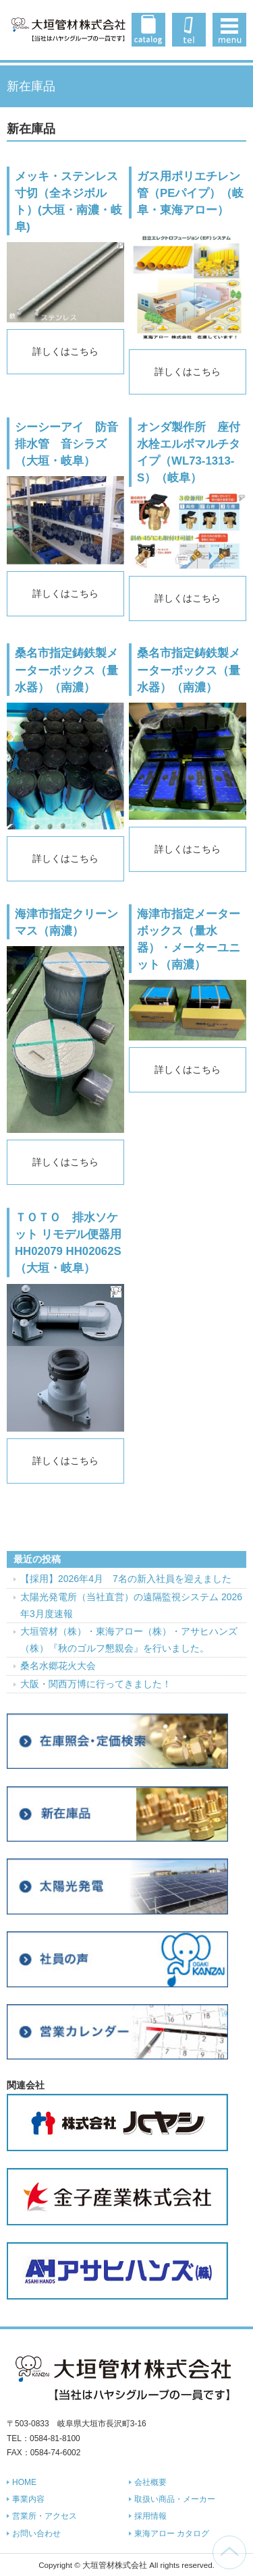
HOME (24, 2482)
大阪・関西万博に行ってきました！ (95, 1683)
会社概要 (150, 2482)
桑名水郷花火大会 (58, 1665)
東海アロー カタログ (171, 2533)
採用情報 (150, 2516)
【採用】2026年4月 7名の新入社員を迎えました (125, 1578)
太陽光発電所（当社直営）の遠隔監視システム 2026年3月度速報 (131, 1605)
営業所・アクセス (44, 2516)
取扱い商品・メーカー (174, 2499)
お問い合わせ (36, 2533)
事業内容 (28, 2499)
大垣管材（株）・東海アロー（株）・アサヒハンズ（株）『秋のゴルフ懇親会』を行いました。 (128, 1639)
